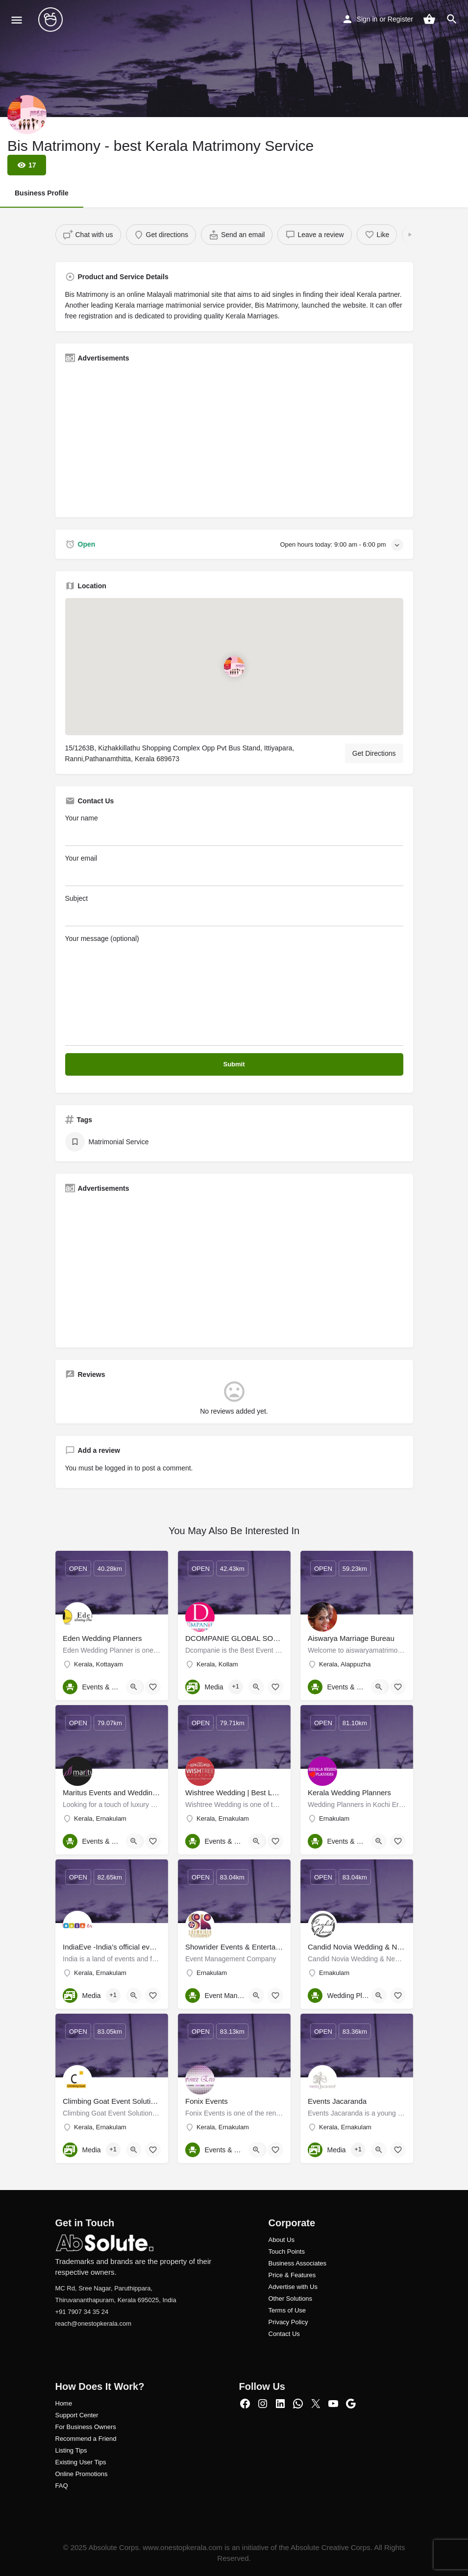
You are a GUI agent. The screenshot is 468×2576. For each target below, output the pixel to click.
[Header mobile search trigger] (451, 19)
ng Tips (77, 2450)
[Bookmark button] (153, 1687)
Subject (234, 910)
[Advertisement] (234, 438)
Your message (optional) (234, 990)
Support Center (77, 2415)
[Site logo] (51, 19)
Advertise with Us (293, 2286)
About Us (282, 2239)
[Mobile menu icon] (17, 19)
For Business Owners (85, 2427)
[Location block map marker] (234, 666)
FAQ (61, 2485)
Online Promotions (81, 2474)
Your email (234, 870)
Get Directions (374, 753)
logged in (119, 1468)
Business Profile (42, 193)
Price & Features (292, 2275)
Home (64, 2403)
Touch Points (287, 2251)
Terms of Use (287, 2310)
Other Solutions (291, 2298)
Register (400, 19)
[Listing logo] (27, 114)
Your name (234, 830)
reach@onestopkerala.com (93, 2323)
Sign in (367, 19)
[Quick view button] (134, 1687)
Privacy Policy (288, 2322)
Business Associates (298, 2263)
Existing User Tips (80, 2462)
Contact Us (284, 2333)
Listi (61, 2450)
